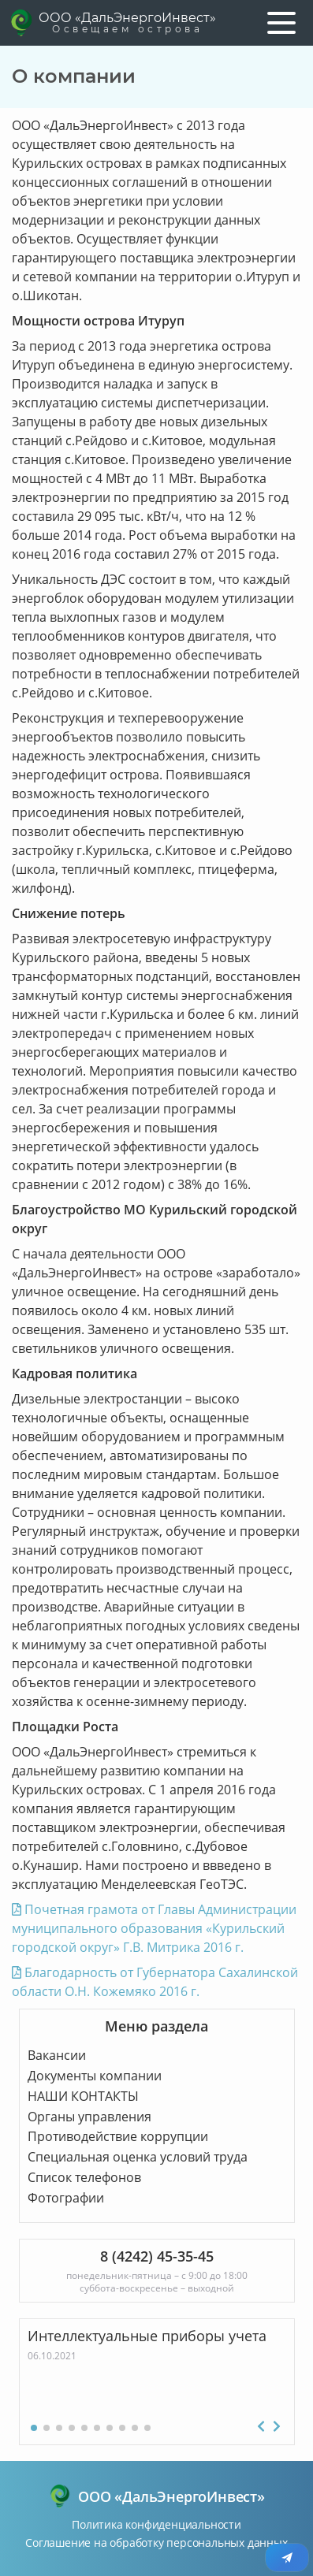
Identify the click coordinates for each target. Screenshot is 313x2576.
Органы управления (89, 2116)
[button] (34, 2428)
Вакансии (57, 2055)
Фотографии (66, 2197)
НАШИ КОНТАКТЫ (83, 2096)
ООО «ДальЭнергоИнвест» (127, 23)
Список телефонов (84, 2177)
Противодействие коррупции (118, 2136)
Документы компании (95, 2075)
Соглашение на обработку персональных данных (156, 2542)
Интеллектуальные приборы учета (147, 2335)
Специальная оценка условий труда (138, 2156)
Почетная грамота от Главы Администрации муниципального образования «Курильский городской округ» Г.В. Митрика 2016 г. (154, 1928)
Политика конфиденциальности (156, 2524)
